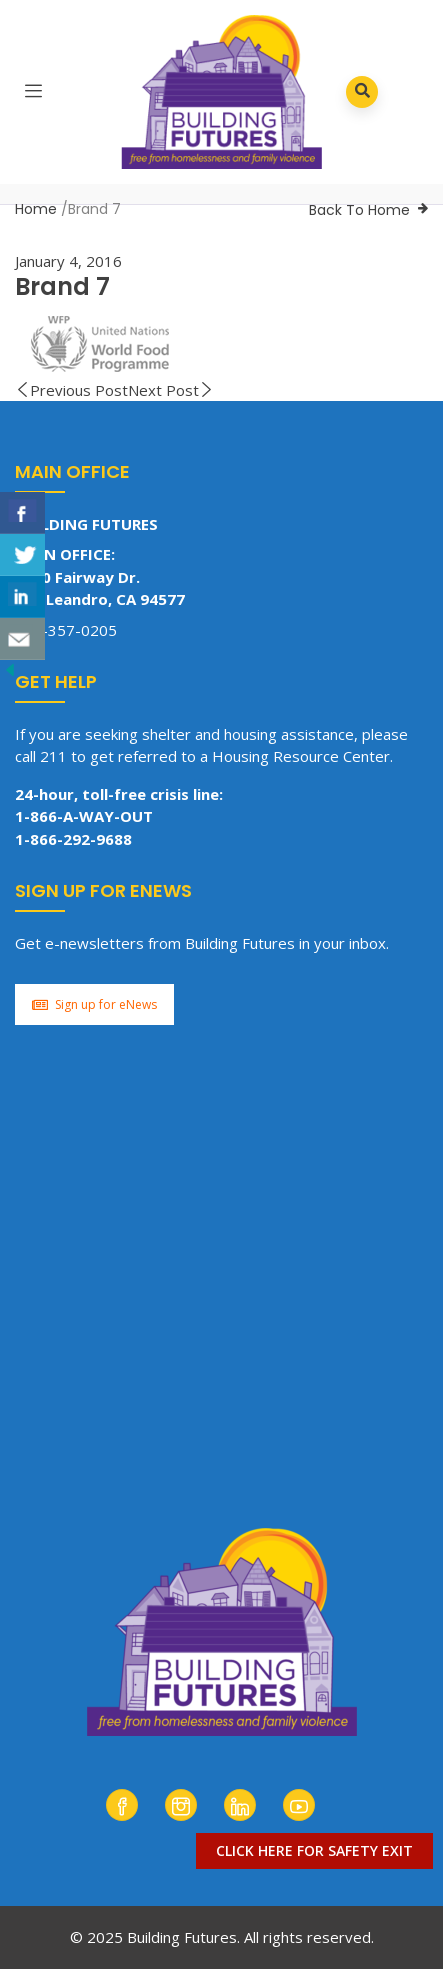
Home (36, 209)
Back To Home (359, 210)
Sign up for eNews (94, 1004)
